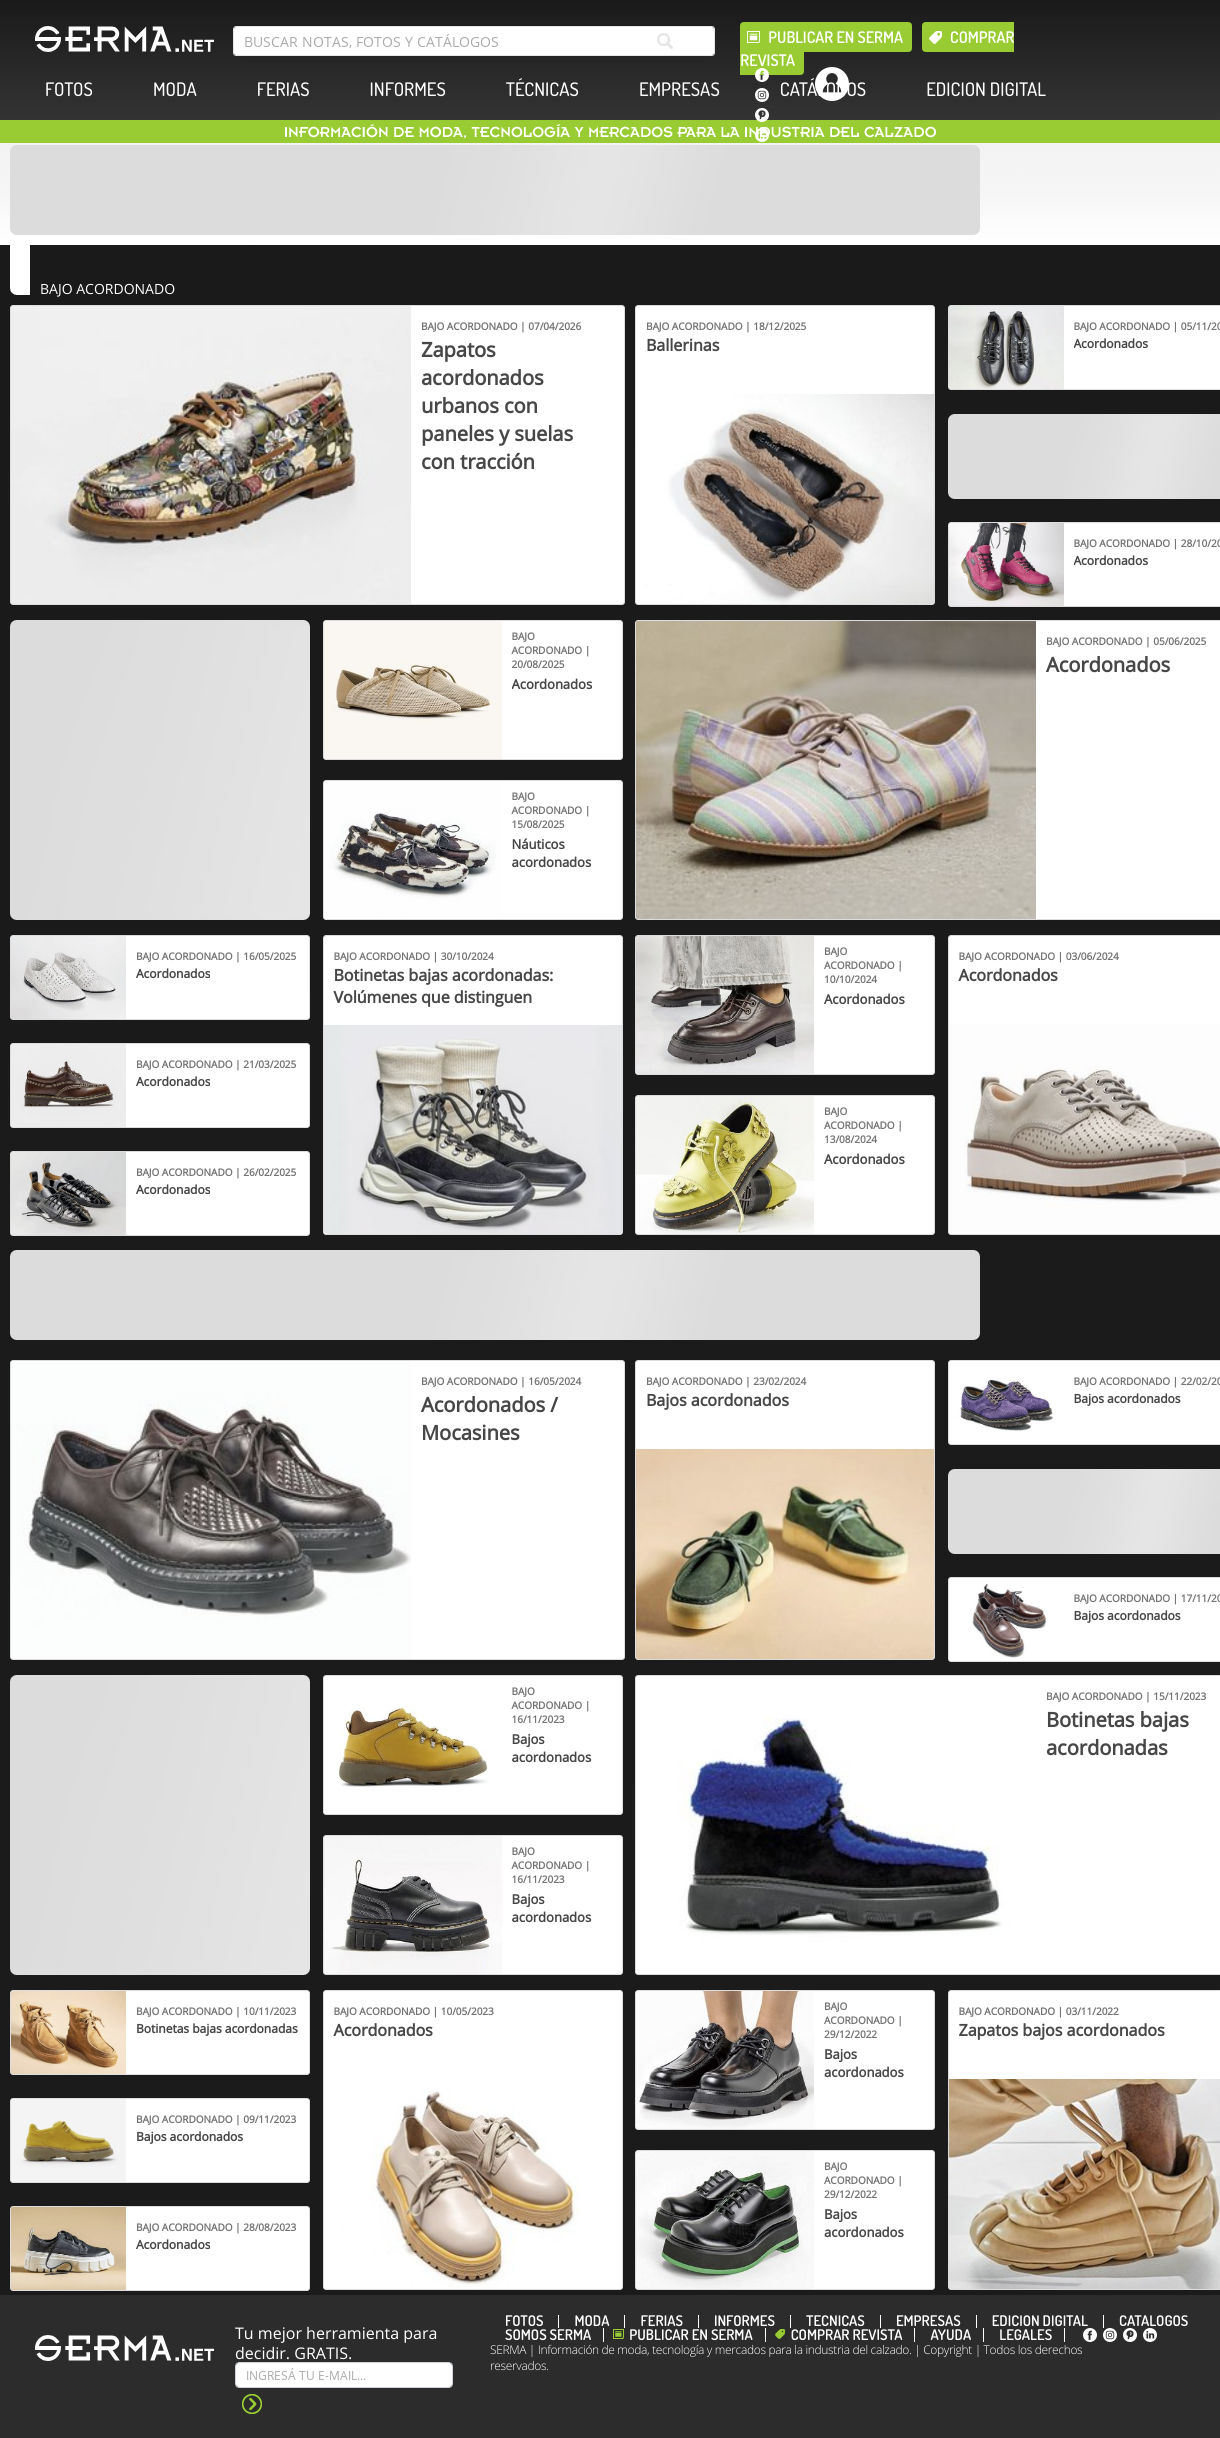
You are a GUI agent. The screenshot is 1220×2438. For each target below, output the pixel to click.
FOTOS (69, 89)
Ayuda (950, 2335)
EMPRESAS (679, 89)
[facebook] (762, 75)
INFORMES (408, 89)
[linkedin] (762, 135)
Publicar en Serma (835, 37)
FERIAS (283, 89)
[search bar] (474, 41)
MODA (175, 89)
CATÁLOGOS (823, 89)
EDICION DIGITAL (986, 89)
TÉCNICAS (542, 89)
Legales (1025, 2335)
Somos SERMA (548, 2335)
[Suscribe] (344, 2375)
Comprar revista (847, 2335)
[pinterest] (762, 115)
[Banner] (495, 190)
